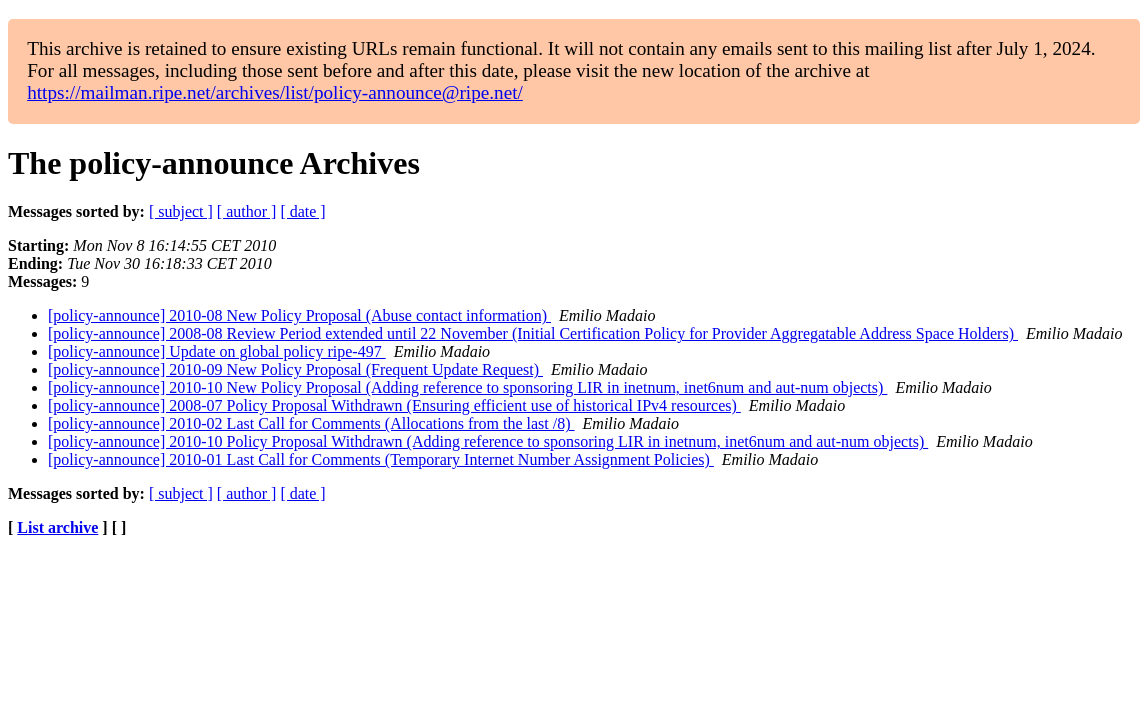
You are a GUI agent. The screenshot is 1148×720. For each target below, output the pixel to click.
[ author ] (247, 211)
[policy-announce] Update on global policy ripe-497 (217, 351)
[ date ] (302, 211)
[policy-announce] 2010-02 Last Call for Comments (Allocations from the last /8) (311, 423)
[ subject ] (181, 211)
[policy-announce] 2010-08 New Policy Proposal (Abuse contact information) (299, 315)
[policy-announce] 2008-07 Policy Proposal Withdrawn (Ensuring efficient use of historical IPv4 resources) (394, 405)
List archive (57, 527)
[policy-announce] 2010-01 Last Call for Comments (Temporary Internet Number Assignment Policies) (381, 459)
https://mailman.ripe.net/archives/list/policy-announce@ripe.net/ (275, 92)
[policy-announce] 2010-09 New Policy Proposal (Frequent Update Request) (295, 369)
